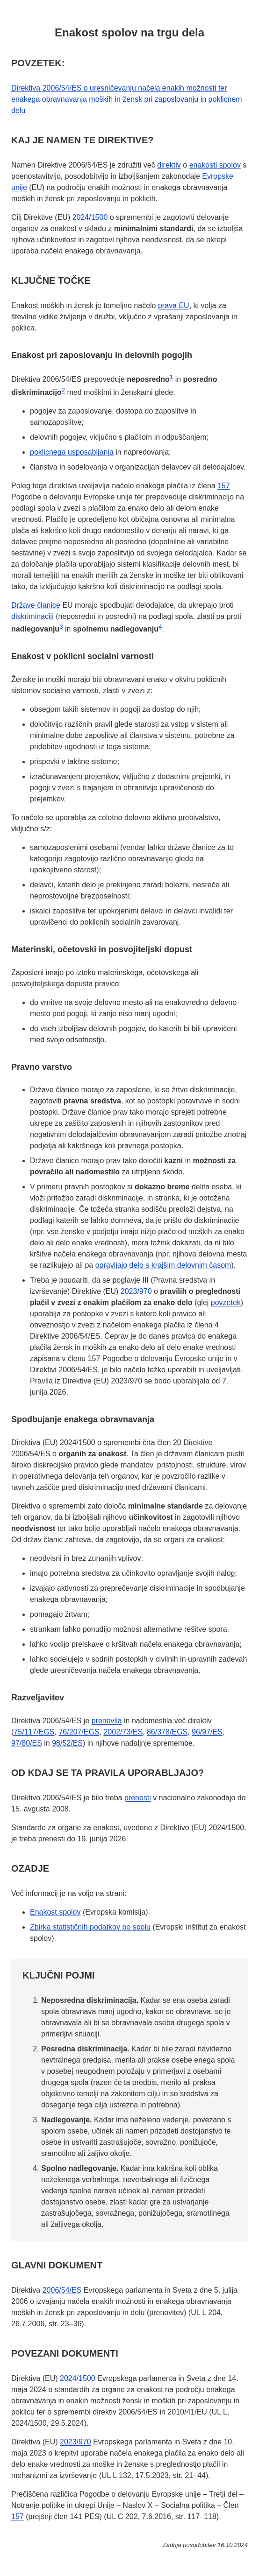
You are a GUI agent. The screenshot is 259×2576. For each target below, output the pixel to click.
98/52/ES (67, 1743)
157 (223, 486)
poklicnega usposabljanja (72, 452)
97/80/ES (26, 1743)
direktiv (169, 165)
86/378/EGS (167, 1732)
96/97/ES (207, 1732)
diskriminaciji (32, 616)
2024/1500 (90, 217)
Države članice (35, 605)
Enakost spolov (55, 1912)
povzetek (226, 1302)
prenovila (107, 1721)
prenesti (137, 1798)
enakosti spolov (215, 165)
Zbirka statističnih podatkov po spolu (90, 1927)
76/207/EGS (78, 1732)
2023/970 (136, 1291)
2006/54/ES (62, 2290)
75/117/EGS (34, 1732)
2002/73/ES (123, 1732)
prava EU (173, 305)
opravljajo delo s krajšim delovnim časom (163, 1265)
